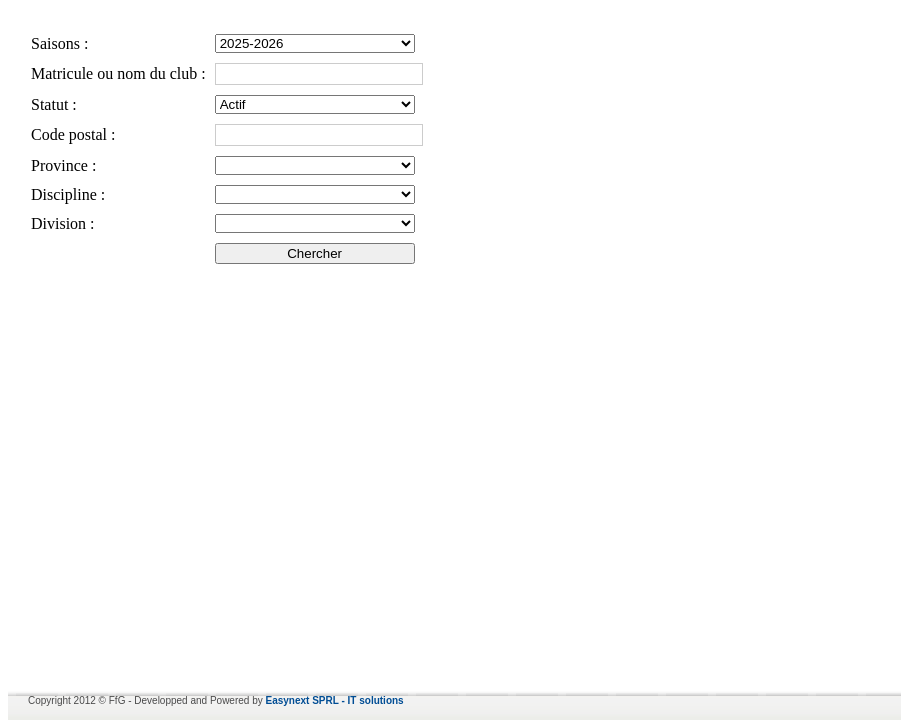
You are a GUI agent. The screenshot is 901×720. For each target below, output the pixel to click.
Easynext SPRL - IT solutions (335, 700)
